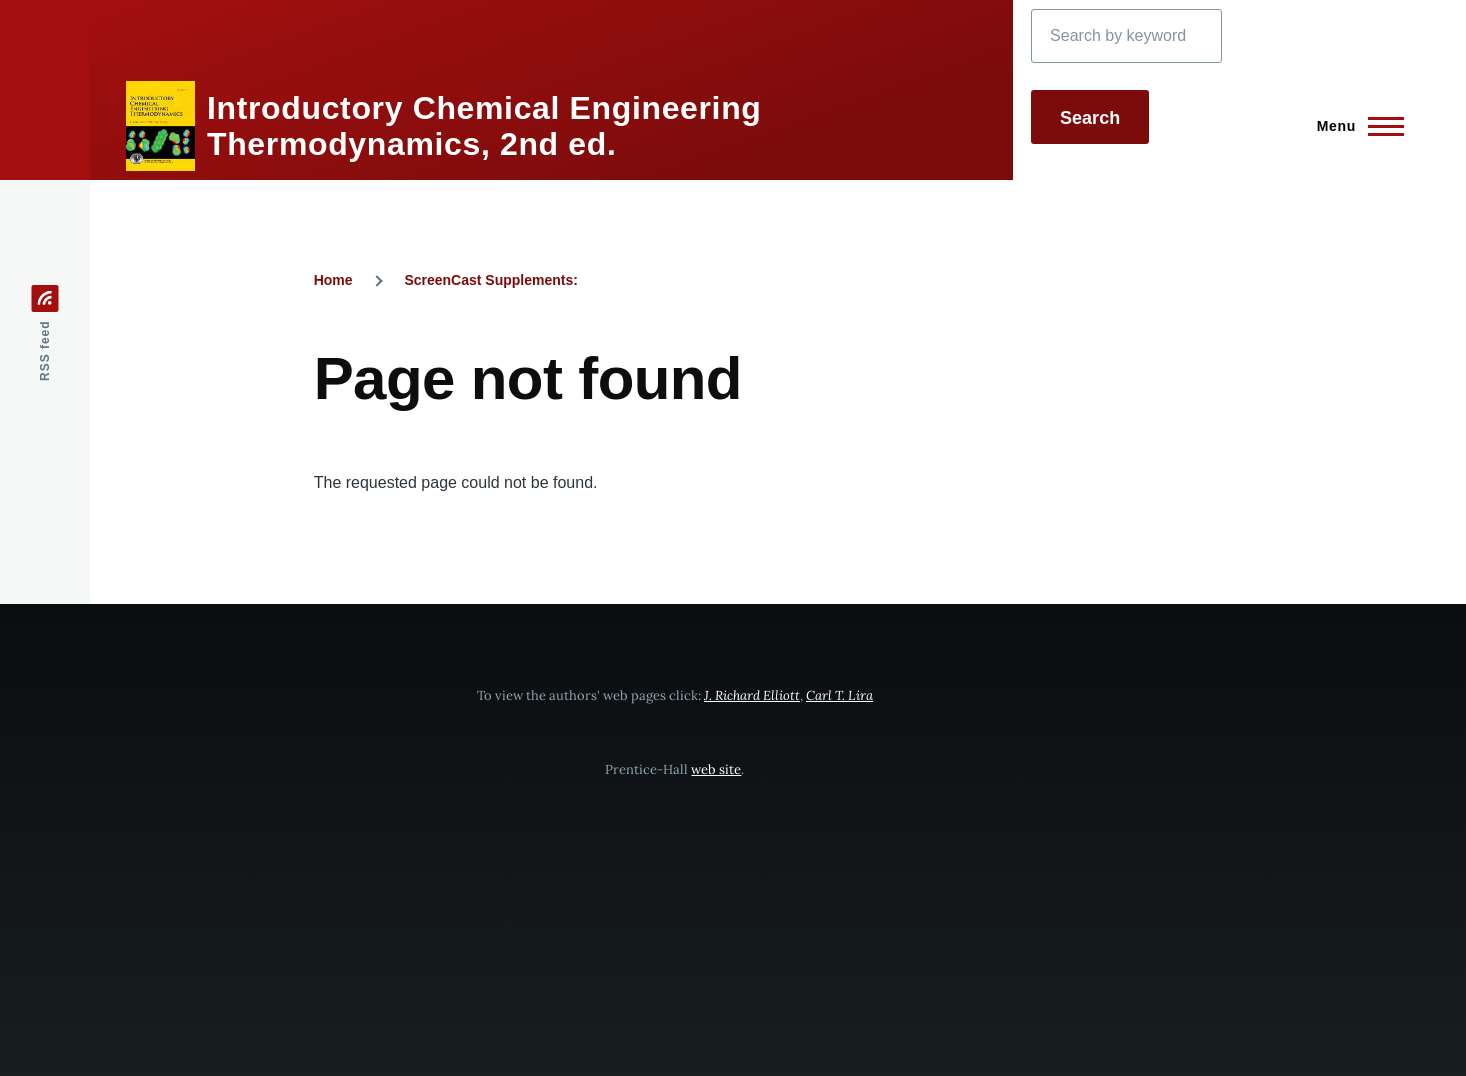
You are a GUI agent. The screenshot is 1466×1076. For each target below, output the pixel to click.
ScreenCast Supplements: (491, 280)
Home (333, 280)
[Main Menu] (1354, 126)
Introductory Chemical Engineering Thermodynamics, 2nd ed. (484, 126)
